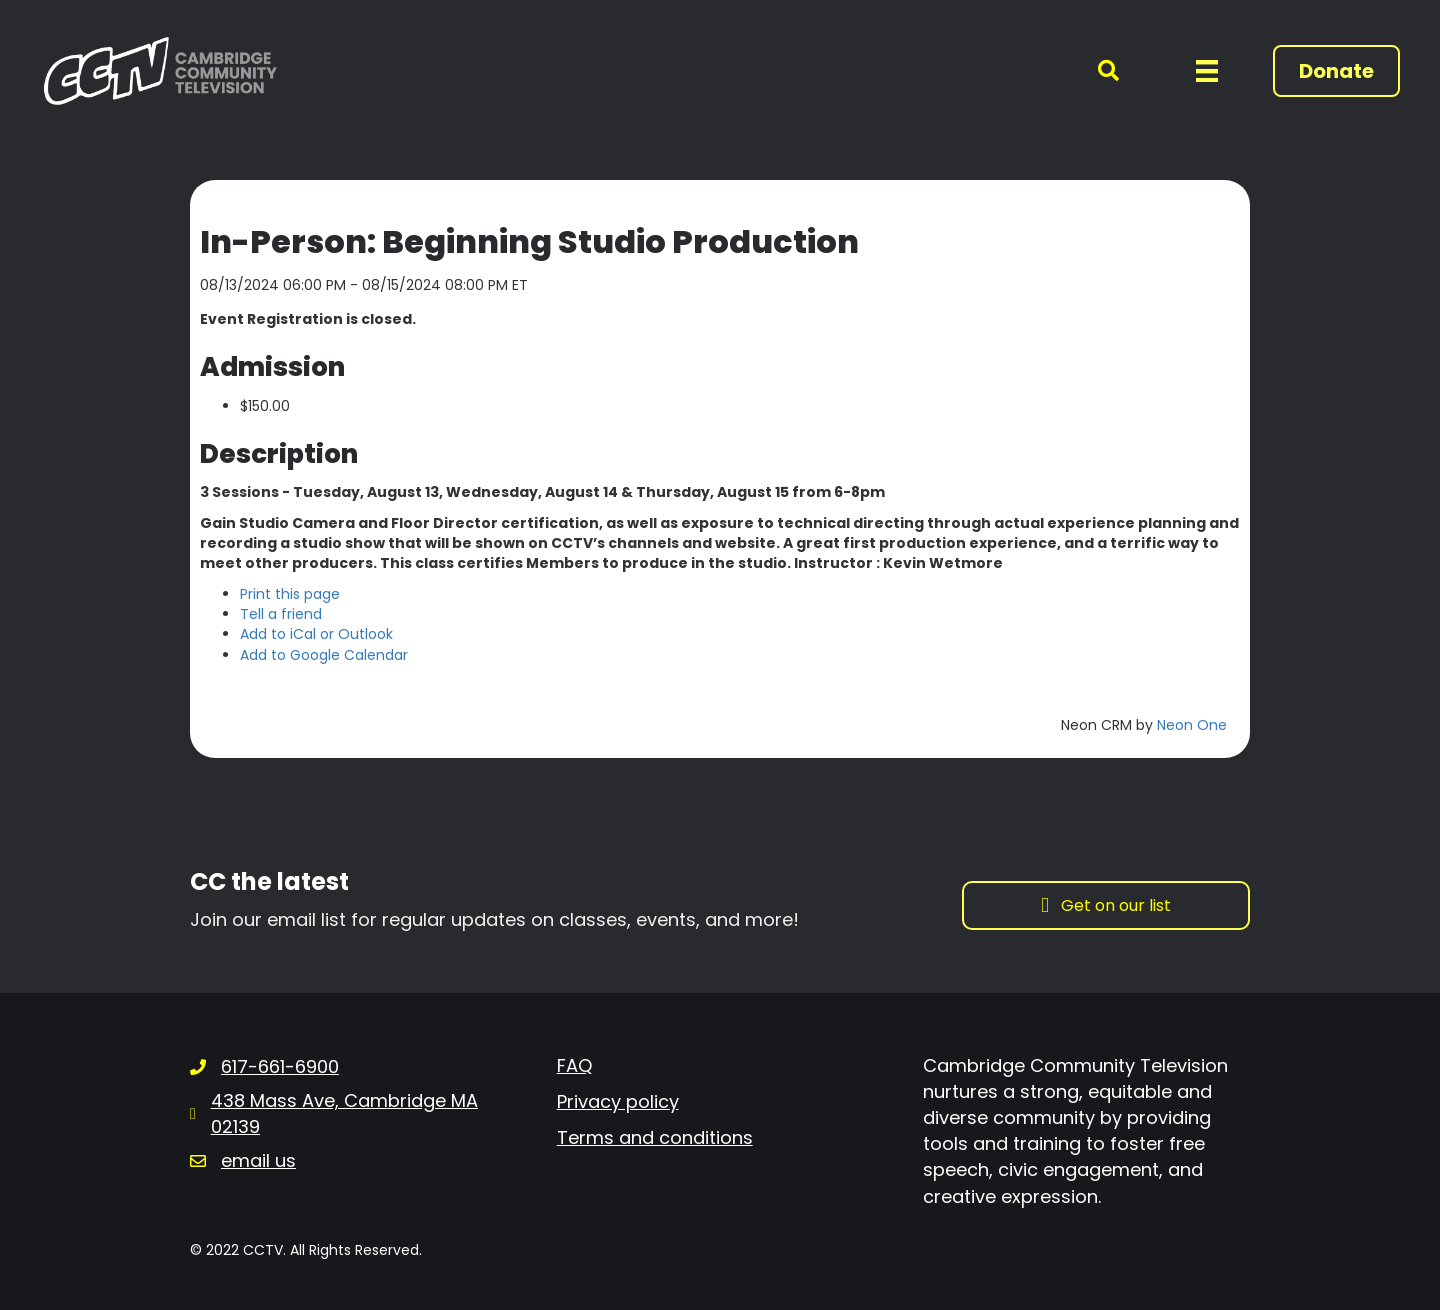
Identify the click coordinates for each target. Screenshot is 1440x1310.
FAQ (574, 1065)
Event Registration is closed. (308, 319)
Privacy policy (618, 1101)
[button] (1096, 71)
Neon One (1192, 725)
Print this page (290, 594)
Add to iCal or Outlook (316, 634)
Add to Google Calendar (324, 655)
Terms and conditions (655, 1137)
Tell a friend (281, 614)
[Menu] (1207, 71)
